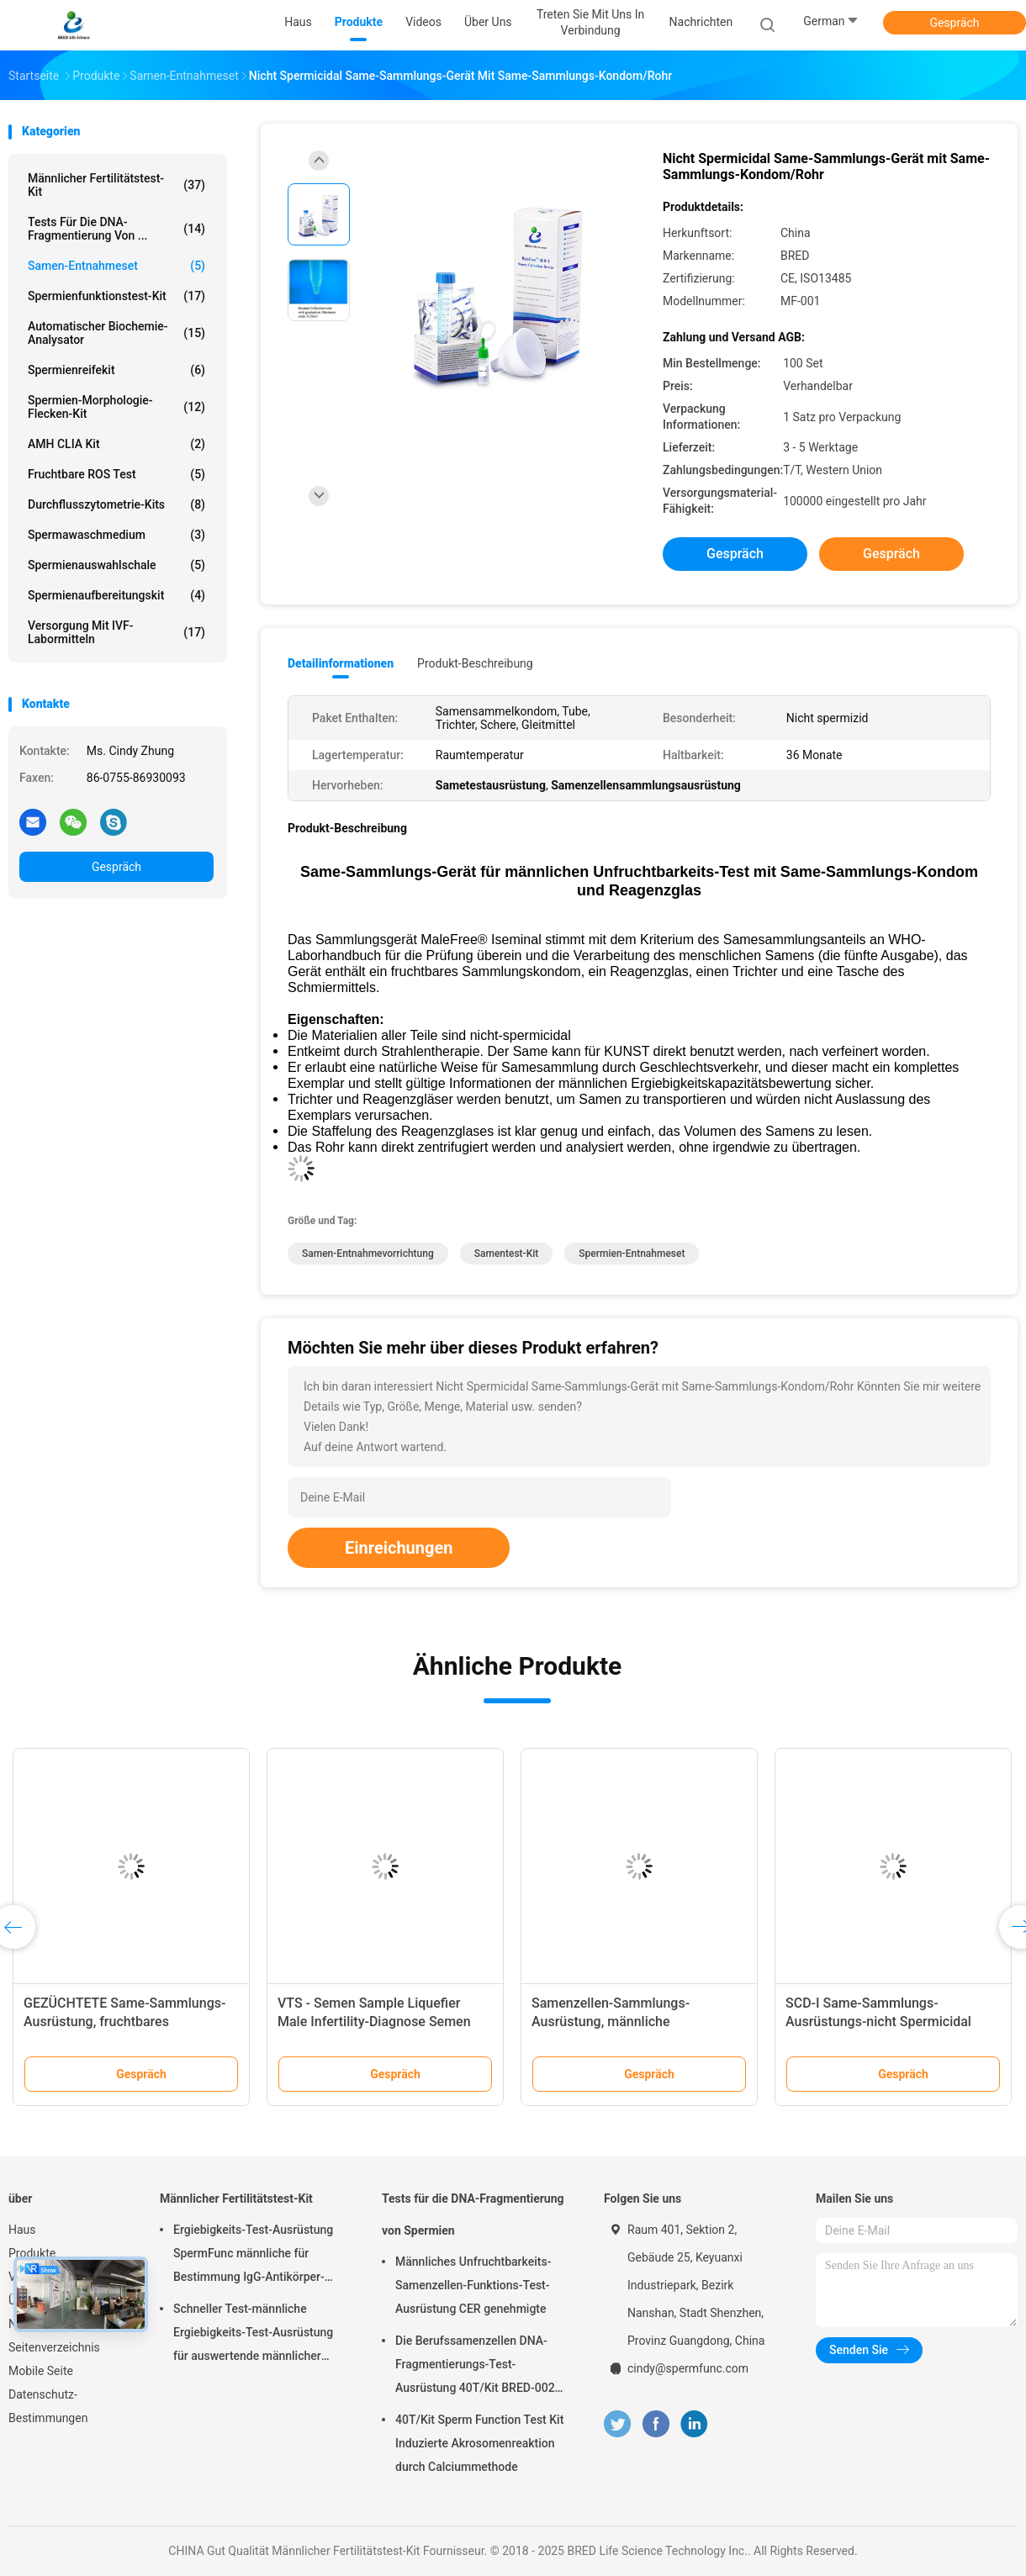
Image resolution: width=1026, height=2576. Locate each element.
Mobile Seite (40, 2371)
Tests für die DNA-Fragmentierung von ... (116, 228)
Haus (22, 2229)
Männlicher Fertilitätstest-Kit (116, 185)
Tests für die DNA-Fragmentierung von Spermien (473, 2214)
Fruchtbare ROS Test (116, 474)
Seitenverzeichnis (54, 2347)
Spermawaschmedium (116, 534)
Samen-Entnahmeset (116, 265)
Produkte (32, 2253)
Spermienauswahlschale (116, 565)
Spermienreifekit (116, 370)
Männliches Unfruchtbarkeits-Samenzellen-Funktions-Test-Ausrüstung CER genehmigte (473, 2285)
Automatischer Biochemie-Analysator (116, 332)
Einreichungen (398, 1548)
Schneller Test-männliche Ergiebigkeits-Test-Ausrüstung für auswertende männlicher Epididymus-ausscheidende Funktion (253, 2334)
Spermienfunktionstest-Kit (116, 296)
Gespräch (954, 22)
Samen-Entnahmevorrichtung (368, 1253)
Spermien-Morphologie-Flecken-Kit (116, 406)
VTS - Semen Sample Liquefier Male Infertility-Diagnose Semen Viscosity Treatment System (374, 2021)
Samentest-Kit (506, 1253)
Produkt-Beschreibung (475, 663)
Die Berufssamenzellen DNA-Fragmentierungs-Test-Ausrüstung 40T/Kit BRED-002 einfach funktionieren (475, 2366)
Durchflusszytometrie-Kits (116, 504)
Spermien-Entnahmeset (632, 1253)
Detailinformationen (341, 663)
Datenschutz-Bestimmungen (47, 2406)
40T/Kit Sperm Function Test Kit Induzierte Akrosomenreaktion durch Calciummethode (479, 2443)
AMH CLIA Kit (116, 443)
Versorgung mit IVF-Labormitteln (116, 632)
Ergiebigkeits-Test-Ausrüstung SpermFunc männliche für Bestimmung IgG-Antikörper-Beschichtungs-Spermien (253, 2255)
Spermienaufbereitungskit (116, 595)
